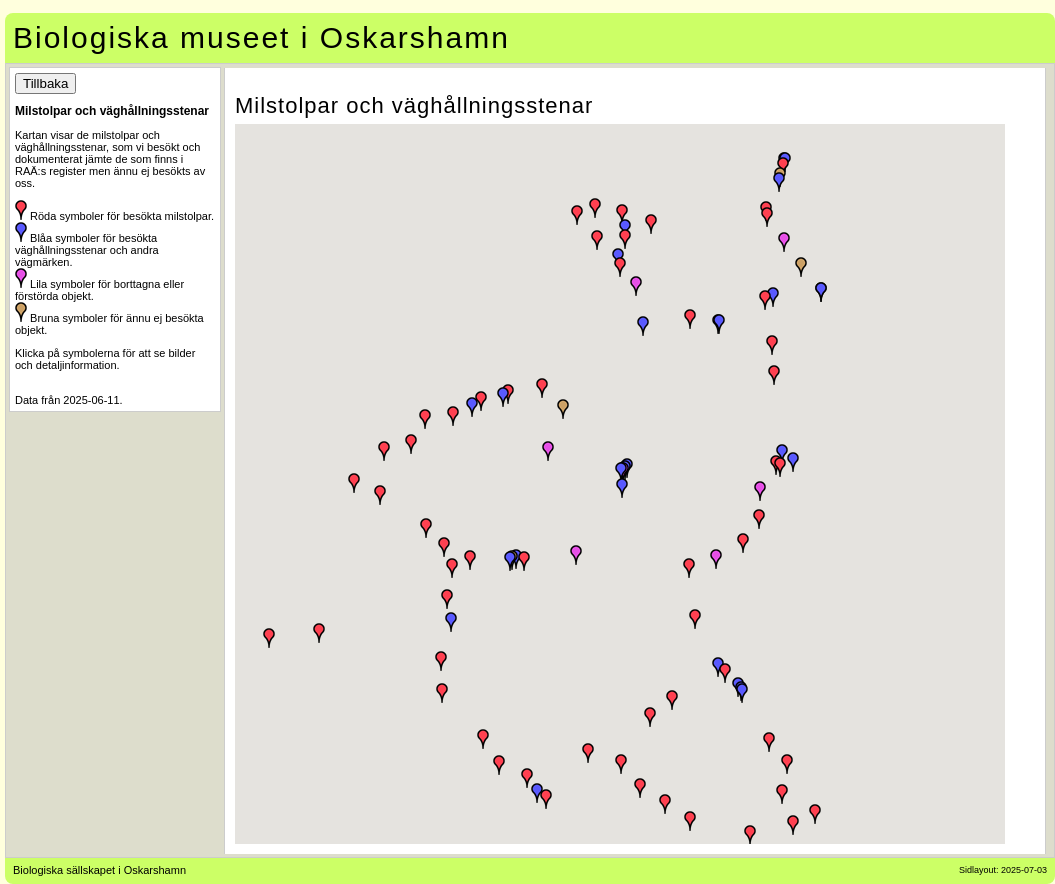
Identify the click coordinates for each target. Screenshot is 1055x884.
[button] (782, 794)
